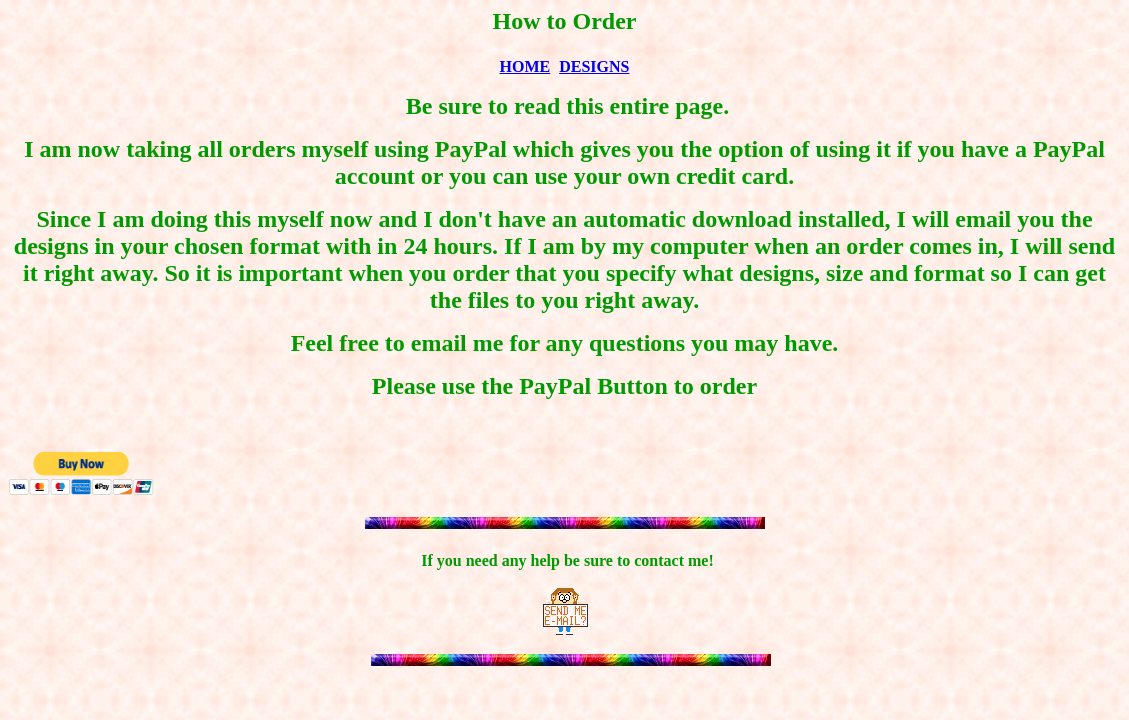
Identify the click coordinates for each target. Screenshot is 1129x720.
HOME (525, 66)
